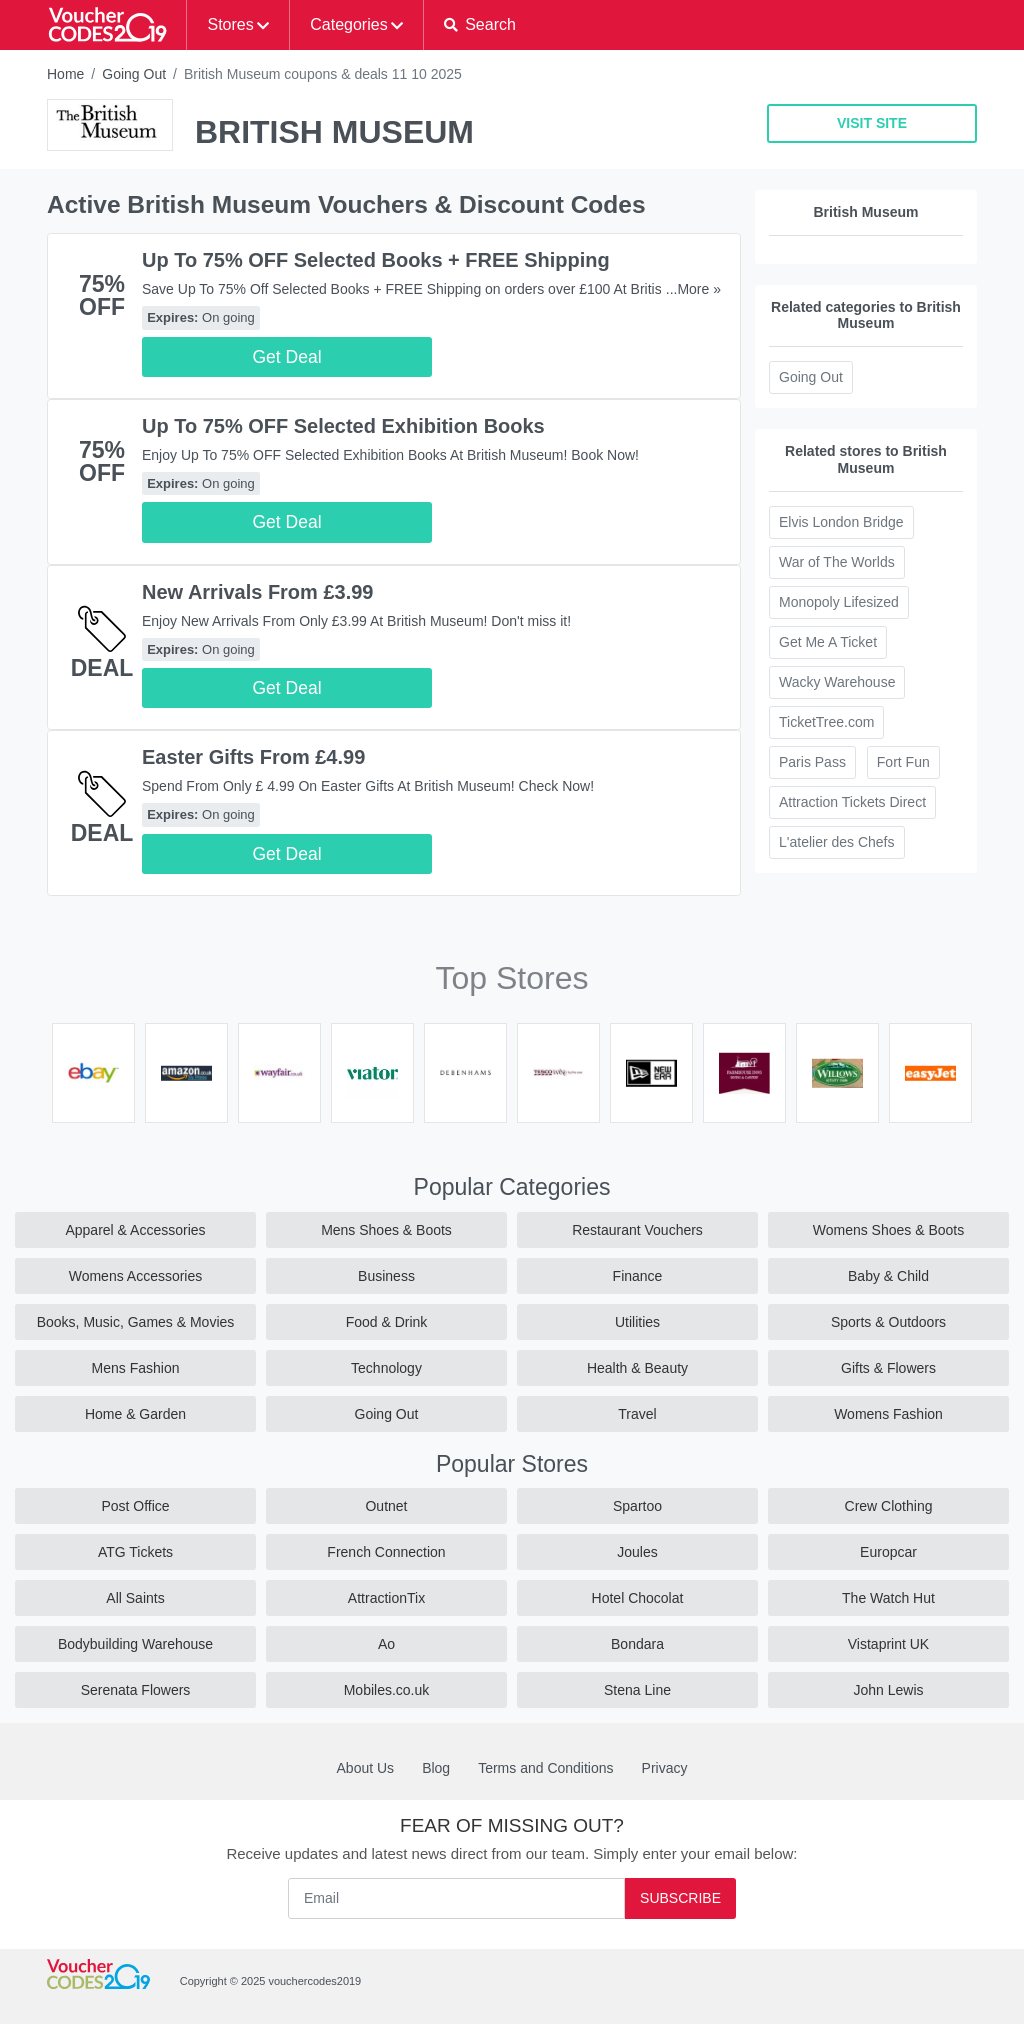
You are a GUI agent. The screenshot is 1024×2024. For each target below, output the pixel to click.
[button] (479, 25)
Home (65, 74)
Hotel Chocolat (638, 1598)
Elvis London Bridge (841, 522)
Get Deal (286, 357)
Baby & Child (888, 1276)
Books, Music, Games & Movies (136, 1322)
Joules (637, 1552)
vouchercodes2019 (314, 1981)
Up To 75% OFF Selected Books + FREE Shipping (376, 260)
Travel (637, 1414)
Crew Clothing (889, 1506)
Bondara (637, 1644)
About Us (366, 1768)
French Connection (386, 1552)
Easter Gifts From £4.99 (253, 757)
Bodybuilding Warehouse (135, 1644)
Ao (386, 1644)
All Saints (135, 1598)
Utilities (637, 1322)
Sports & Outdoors (888, 1322)
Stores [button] (230, 24)
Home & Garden (135, 1414)
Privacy (665, 1768)
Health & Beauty (637, 1368)
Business (386, 1276)
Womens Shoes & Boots (888, 1230)
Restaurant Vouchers (637, 1230)
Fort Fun (903, 762)
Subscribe (680, 1898)
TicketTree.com (826, 722)
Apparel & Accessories (135, 1230)
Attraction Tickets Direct (852, 802)
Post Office (135, 1506)
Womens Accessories (136, 1276)
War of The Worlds (837, 562)
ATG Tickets (135, 1552)
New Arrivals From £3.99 (257, 592)
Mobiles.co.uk (387, 1690)
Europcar (888, 1552)
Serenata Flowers (136, 1690)
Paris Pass (812, 762)
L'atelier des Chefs (837, 842)
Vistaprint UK (888, 1644)
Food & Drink (387, 1322)
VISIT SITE (872, 123)
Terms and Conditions (545, 1768)
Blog (436, 1768)
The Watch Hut (888, 1598)
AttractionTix (386, 1598)
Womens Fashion (888, 1414)
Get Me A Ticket (828, 642)
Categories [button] (348, 24)
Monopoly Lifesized (839, 602)
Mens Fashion (136, 1368)
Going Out (134, 74)
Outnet (386, 1506)
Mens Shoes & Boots (386, 1230)
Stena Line (637, 1690)
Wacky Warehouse (837, 682)
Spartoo (637, 1506)
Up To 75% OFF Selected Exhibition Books (343, 426)
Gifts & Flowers (888, 1368)
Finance (638, 1276)
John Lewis (888, 1690)
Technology (386, 1368)
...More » (693, 289)
